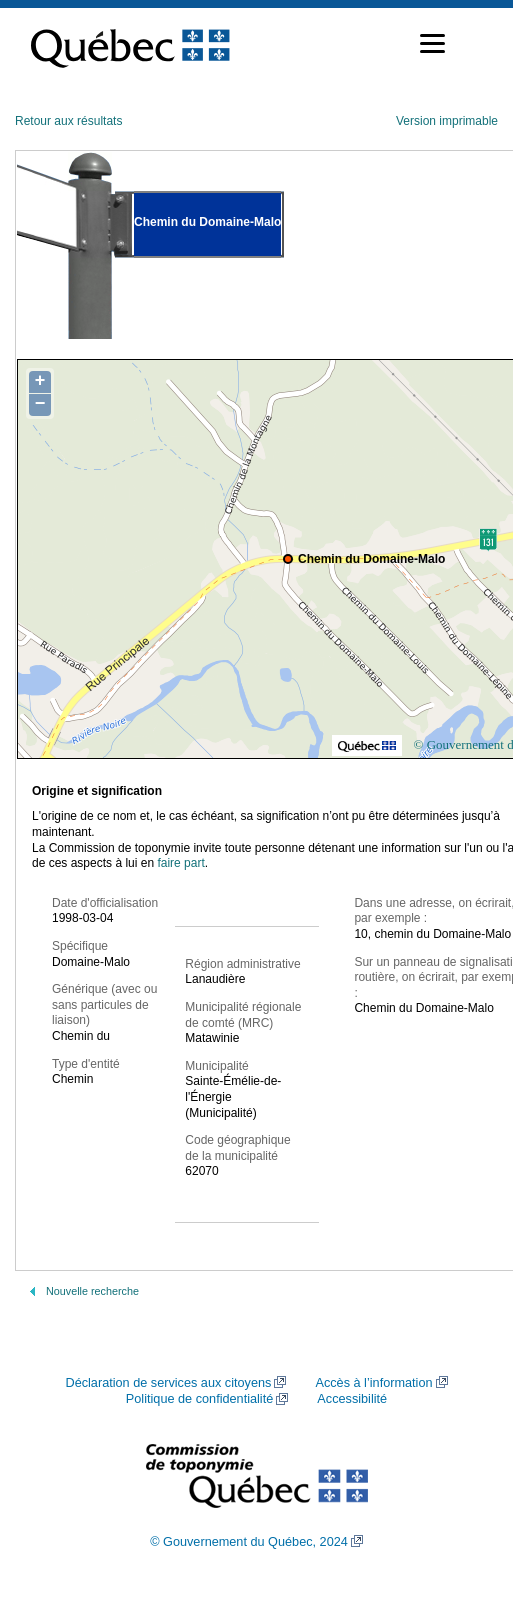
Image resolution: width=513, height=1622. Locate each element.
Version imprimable (447, 121)
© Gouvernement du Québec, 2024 (249, 1542)
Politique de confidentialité (199, 1399)
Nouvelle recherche (92, 1291)
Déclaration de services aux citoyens (168, 1383)
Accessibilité (352, 1399)
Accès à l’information (373, 1383)
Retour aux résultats (68, 121)
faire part (180, 863)
